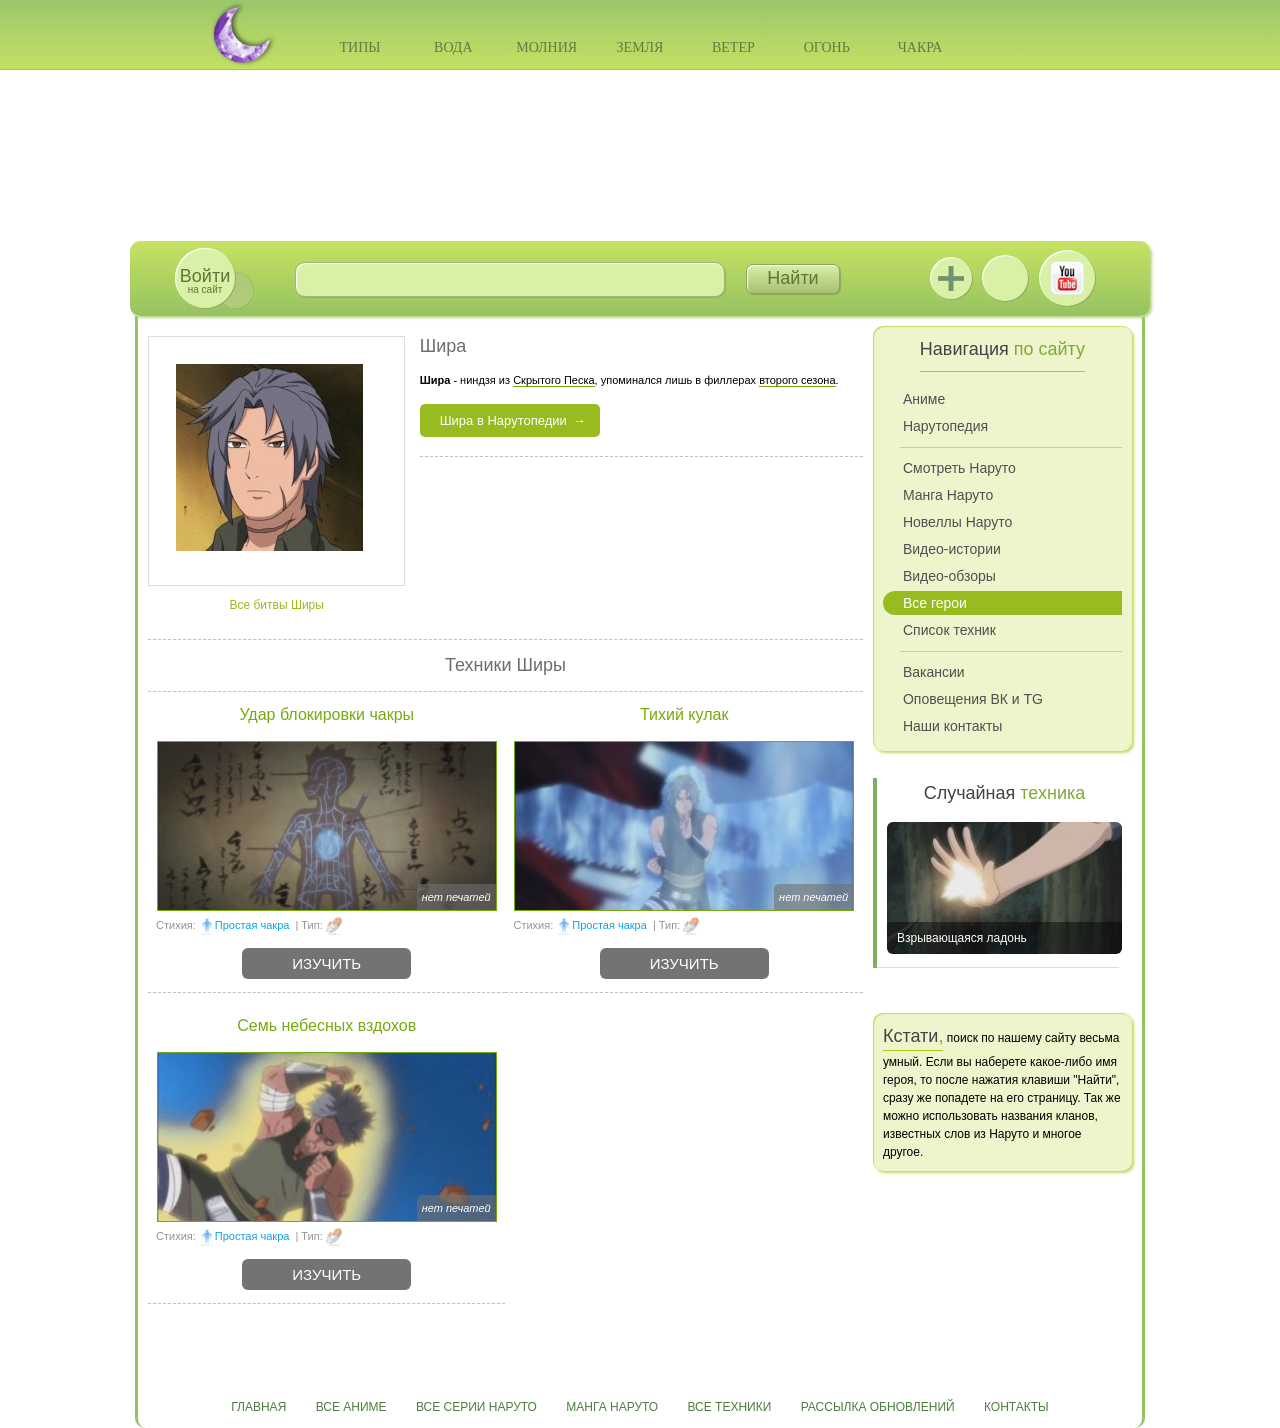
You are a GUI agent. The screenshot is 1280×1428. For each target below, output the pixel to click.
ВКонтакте (1005, 278)
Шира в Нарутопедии (503, 420)
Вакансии (934, 672)
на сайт (205, 280)
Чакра (920, 47)
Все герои (935, 603)
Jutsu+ (951, 278)
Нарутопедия (945, 426)
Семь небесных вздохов (326, 1025)
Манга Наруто (948, 495)
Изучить (326, 963)
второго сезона (797, 380)
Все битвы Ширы (276, 605)
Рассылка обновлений (878, 1407)
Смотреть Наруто (959, 468)
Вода (453, 47)
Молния (546, 47)
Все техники (729, 1407)
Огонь (827, 47)
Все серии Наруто (476, 1407)
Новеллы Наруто (957, 522)
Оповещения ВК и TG (973, 699)
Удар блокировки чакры (326, 714)
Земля (640, 47)
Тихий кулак (684, 714)
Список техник (949, 630)
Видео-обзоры (949, 576)
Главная (258, 1407)
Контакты (1016, 1407)
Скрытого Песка (553, 380)
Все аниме (351, 1407)
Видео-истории (952, 549)
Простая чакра (252, 925)
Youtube (1067, 278)
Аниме (924, 399)
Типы (359, 47)
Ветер (733, 47)
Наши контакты (952, 726)
